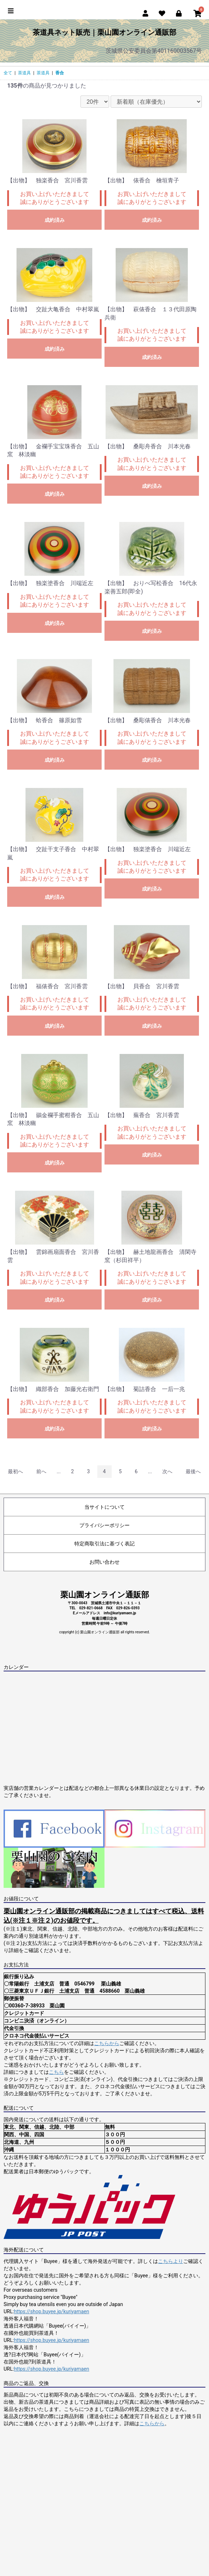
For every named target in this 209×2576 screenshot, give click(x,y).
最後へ (193, 1471)
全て (8, 72)
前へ (41, 1471)
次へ (167, 1471)
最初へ (15, 1471)
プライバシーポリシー (104, 1525)
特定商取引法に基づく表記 (104, 1543)
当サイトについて (104, 1507)
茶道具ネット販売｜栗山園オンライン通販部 (104, 32)
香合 (59, 72)
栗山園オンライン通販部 (104, 1594)
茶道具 (24, 72)
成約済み (55, 220)
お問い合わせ (104, 1562)
